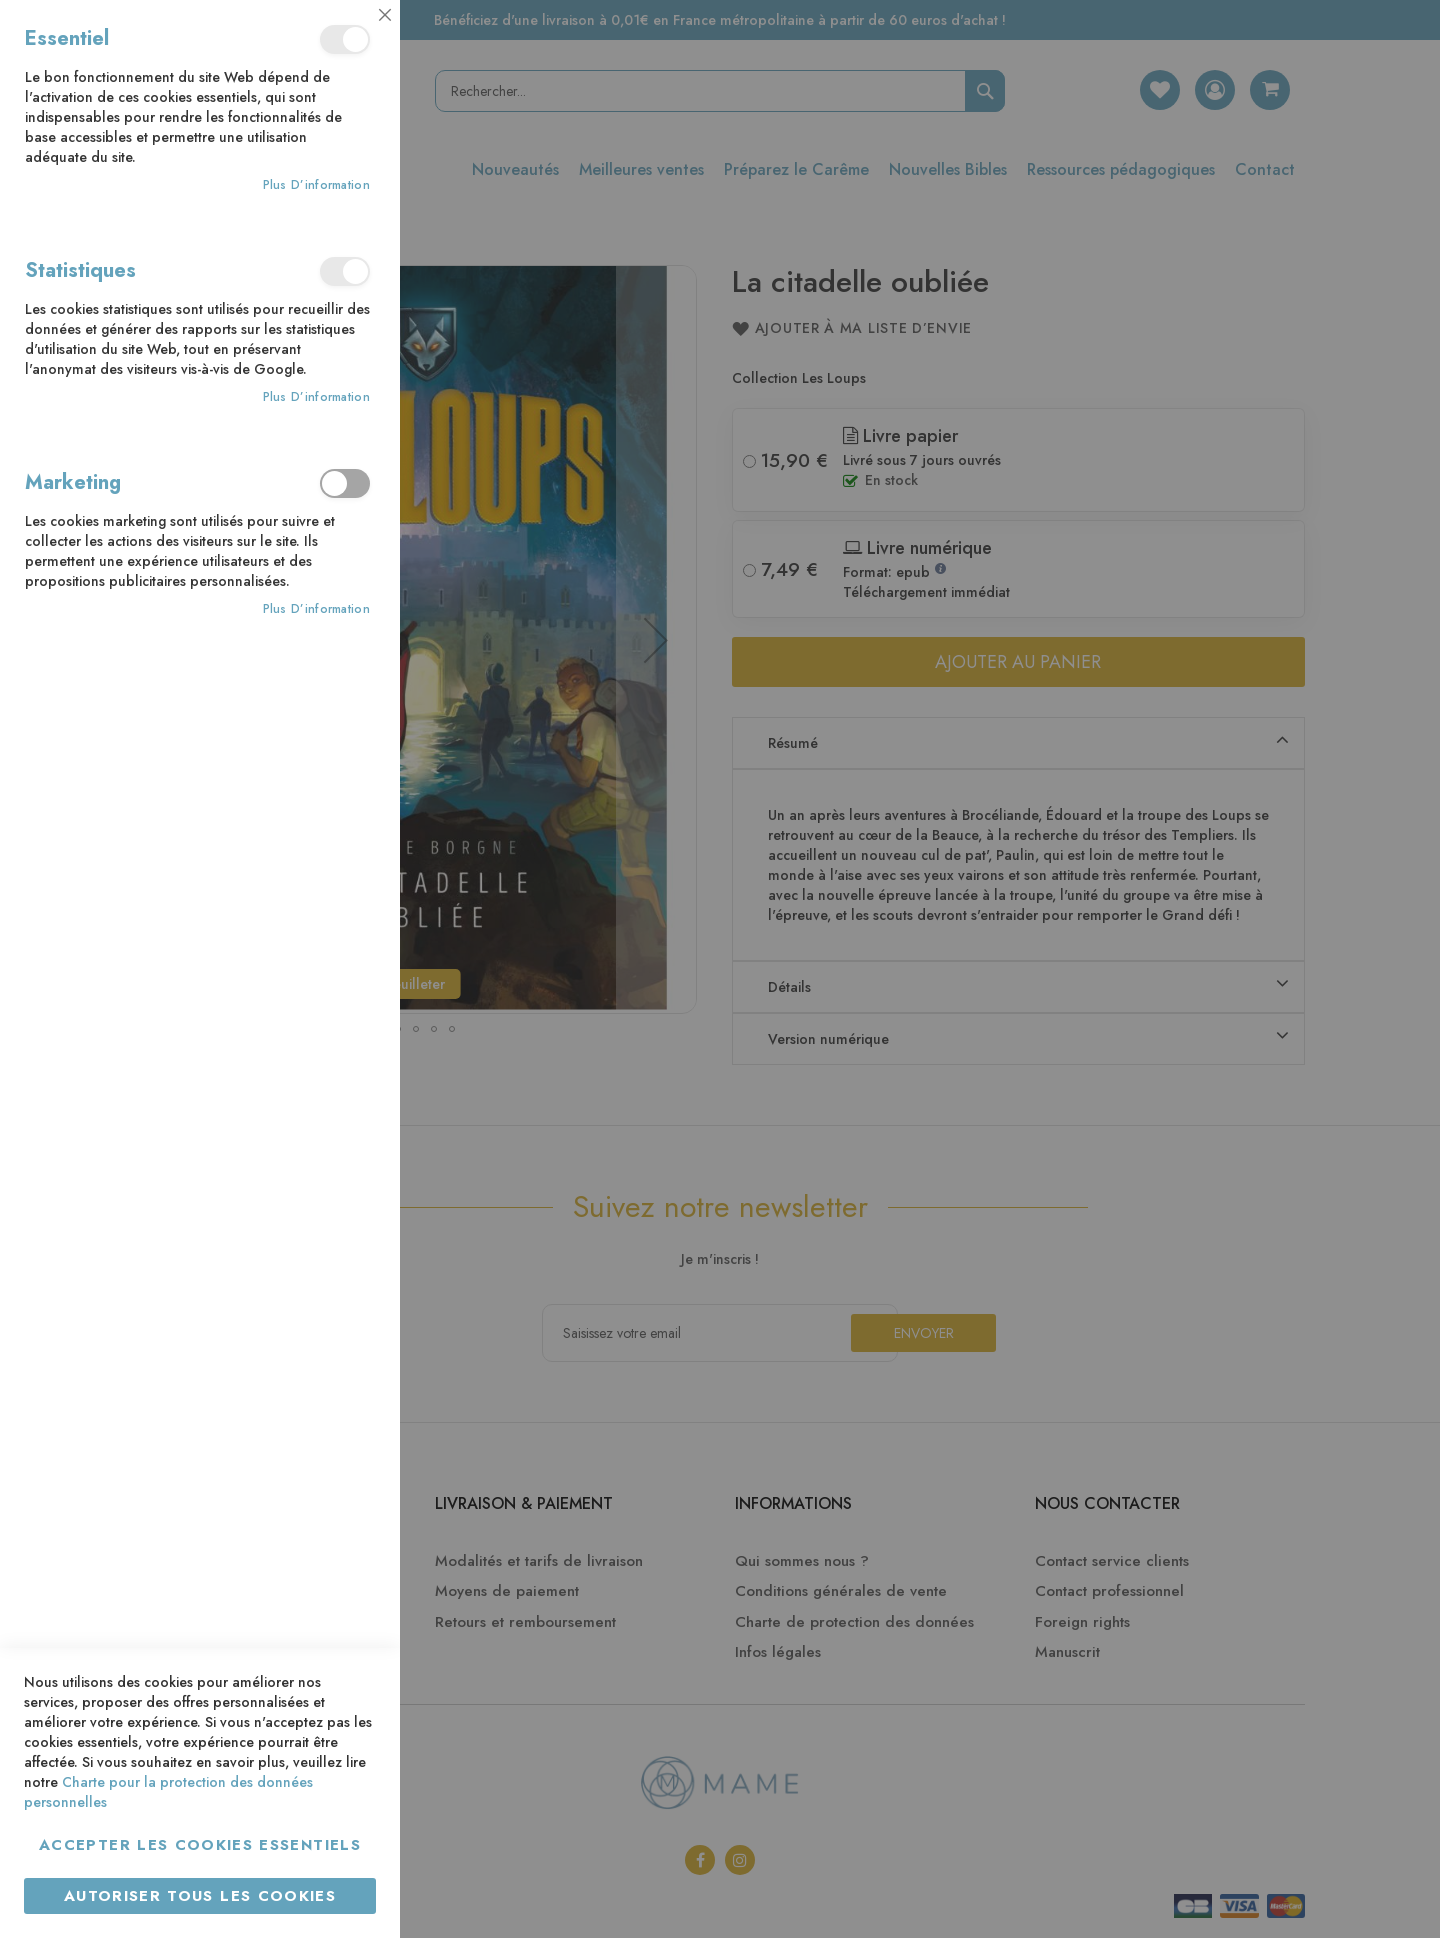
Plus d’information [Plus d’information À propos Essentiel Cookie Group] (316, 185)
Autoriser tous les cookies (200, 1896)
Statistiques (345, 271)
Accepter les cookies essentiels (200, 1845)
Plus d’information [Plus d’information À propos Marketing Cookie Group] (316, 609)
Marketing (345, 483)
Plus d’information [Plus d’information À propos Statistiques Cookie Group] (316, 397)
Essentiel (345, 39)
